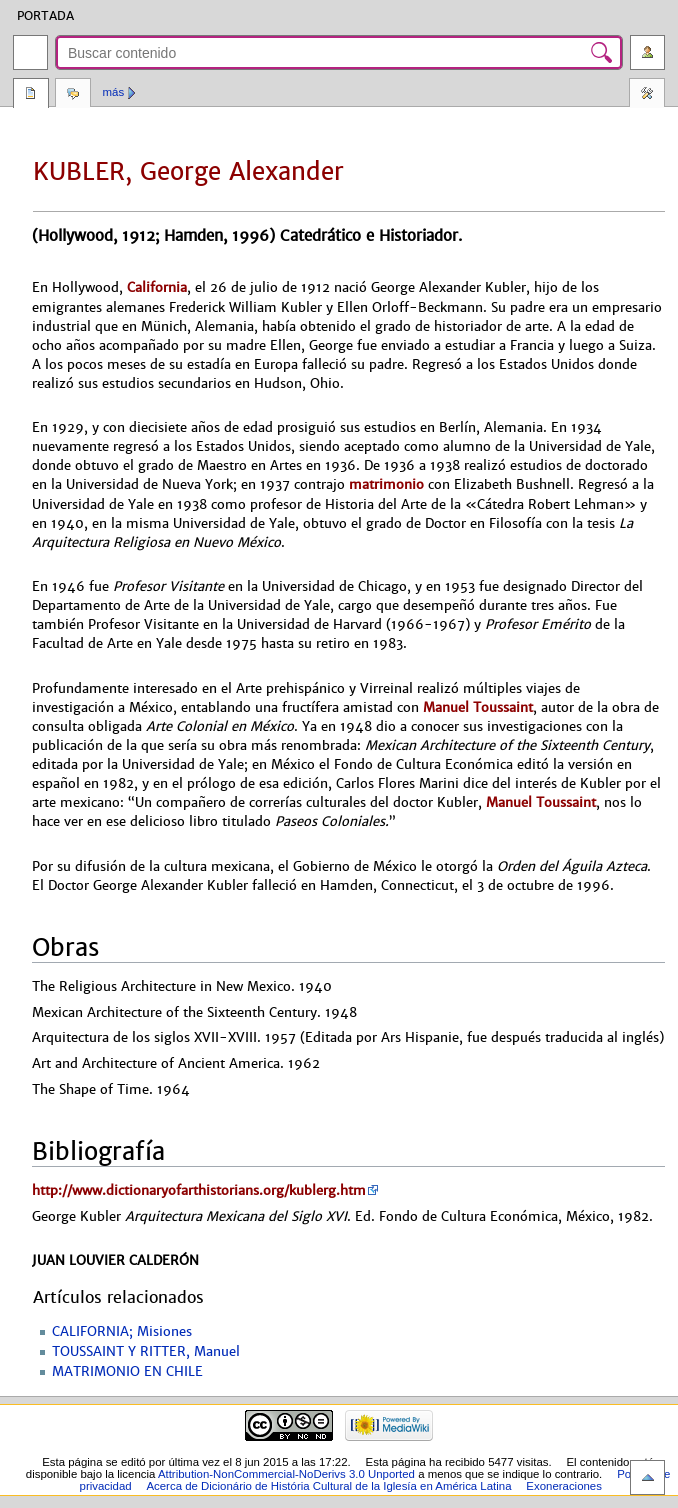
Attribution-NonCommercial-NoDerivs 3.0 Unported (286, 1474)
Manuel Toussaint (478, 707)
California (157, 287)
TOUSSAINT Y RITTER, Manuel (146, 1352)
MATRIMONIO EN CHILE (127, 1372)
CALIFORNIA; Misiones (122, 1332)
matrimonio (386, 484)
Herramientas (647, 95)
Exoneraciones (564, 1486)
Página (31, 95)
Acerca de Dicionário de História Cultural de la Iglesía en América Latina (328, 1486)
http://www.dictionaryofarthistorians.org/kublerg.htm (199, 1190)
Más (114, 92)
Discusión (73, 95)
